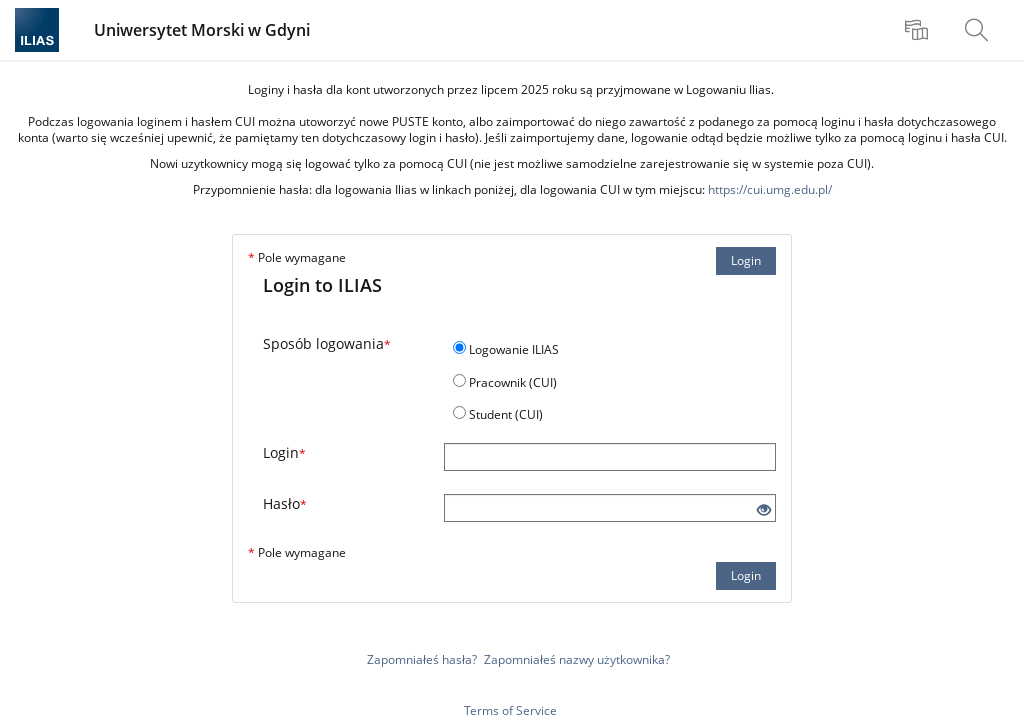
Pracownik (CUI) (513, 382)
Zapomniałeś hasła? (422, 659)
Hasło (285, 503)
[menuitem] (919, 30)
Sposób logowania (327, 343)
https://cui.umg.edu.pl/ (770, 189)
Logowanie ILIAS (514, 349)
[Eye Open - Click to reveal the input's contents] (764, 510)
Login (746, 260)
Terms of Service (510, 710)
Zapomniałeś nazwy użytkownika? (577, 659)
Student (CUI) (506, 414)
